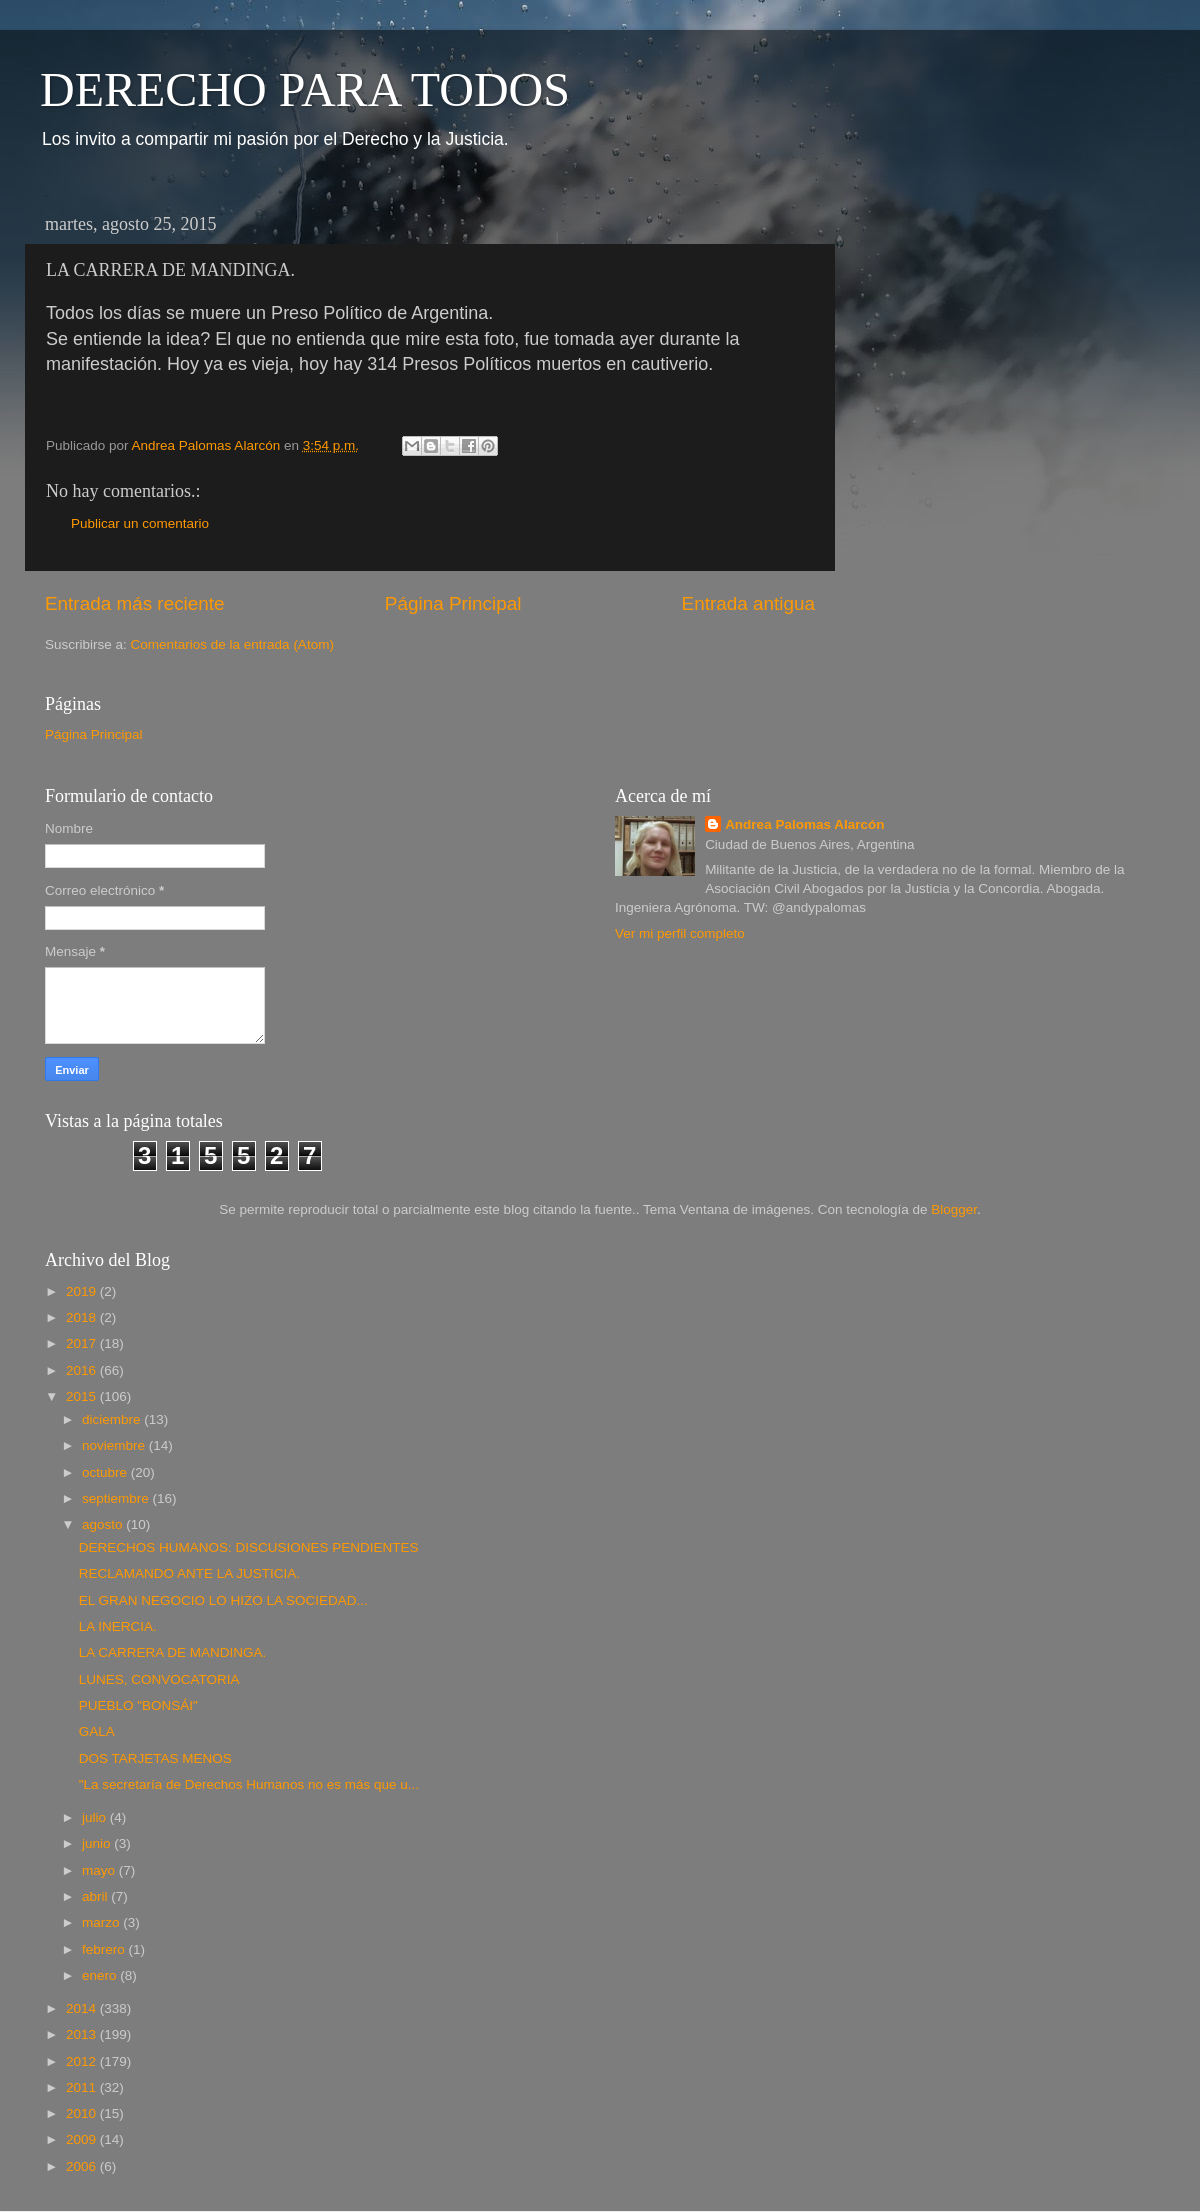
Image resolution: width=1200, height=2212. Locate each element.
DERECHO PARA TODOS (305, 89)
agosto (104, 1524)
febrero (105, 1949)
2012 (83, 2061)
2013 (83, 2034)
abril (96, 1896)
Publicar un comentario (140, 523)
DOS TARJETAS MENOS (155, 1758)
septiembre (117, 1498)
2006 (83, 2166)
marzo (102, 1922)
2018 (83, 1317)
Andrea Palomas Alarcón (804, 824)
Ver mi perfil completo (680, 933)
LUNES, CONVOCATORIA (159, 1679)
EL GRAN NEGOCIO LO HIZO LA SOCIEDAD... (223, 1600)
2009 (83, 2139)
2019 (83, 1291)
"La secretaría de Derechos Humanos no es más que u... (249, 1784)
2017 (83, 1343)
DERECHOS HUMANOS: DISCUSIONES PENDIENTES (249, 1547)
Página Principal (453, 603)
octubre (106, 1472)
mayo (100, 1870)
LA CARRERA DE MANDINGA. (173, 1652)
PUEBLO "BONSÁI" (138, 1705)
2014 (83, 2008)
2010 (83, 2113)
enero (101, 1975)
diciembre (113, 1419)
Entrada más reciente (135, 603)
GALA (97, 1731)
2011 (83, 2087)
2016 (83, 1370)
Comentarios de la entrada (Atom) (232, 644)
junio (98, 1843)
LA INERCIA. (118, 1626)
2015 (83, 1396)
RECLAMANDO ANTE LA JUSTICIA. (189, 1573)
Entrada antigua (748, 603)
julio (96, 1817)
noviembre (115, 1445)
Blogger (954, 1209)
